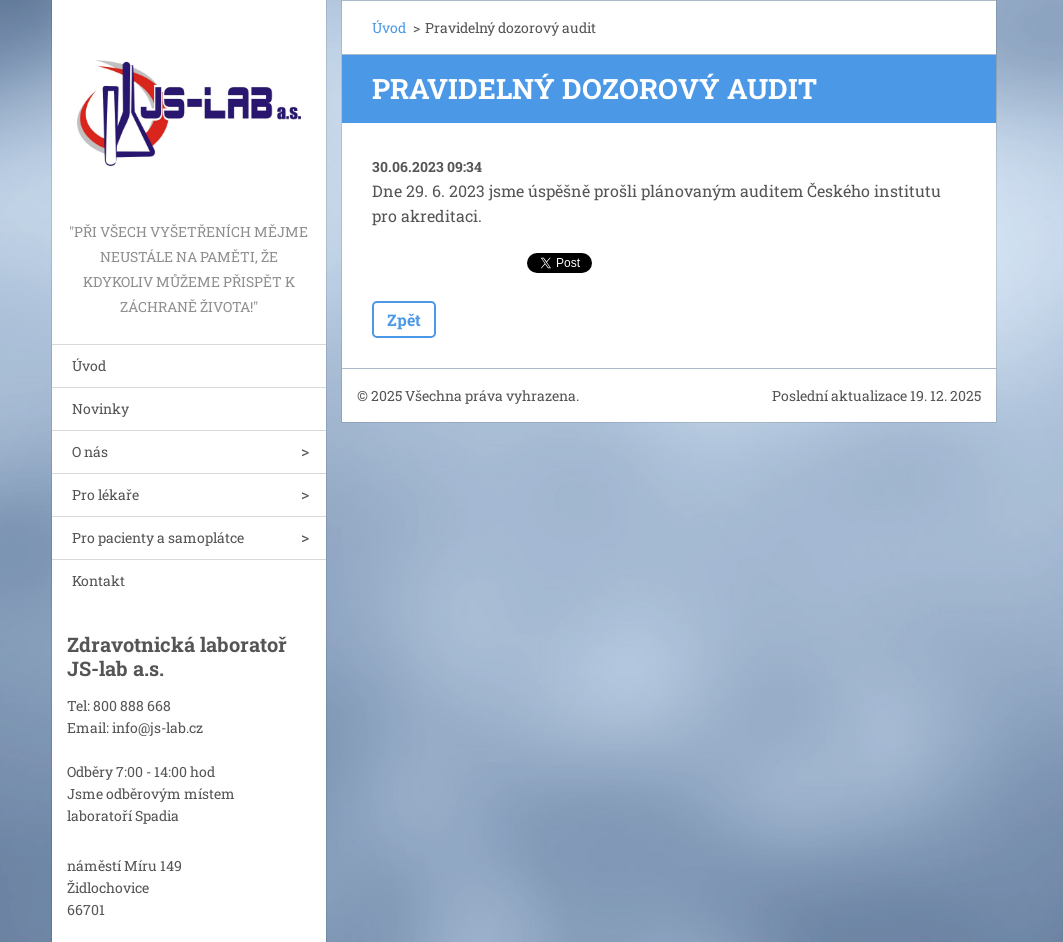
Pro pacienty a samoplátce (158, 537)
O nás (90, 451)
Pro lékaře (105, 494)
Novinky (100, 408)
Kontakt (98, 580)
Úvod (89, 365)
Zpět (404, 319)
